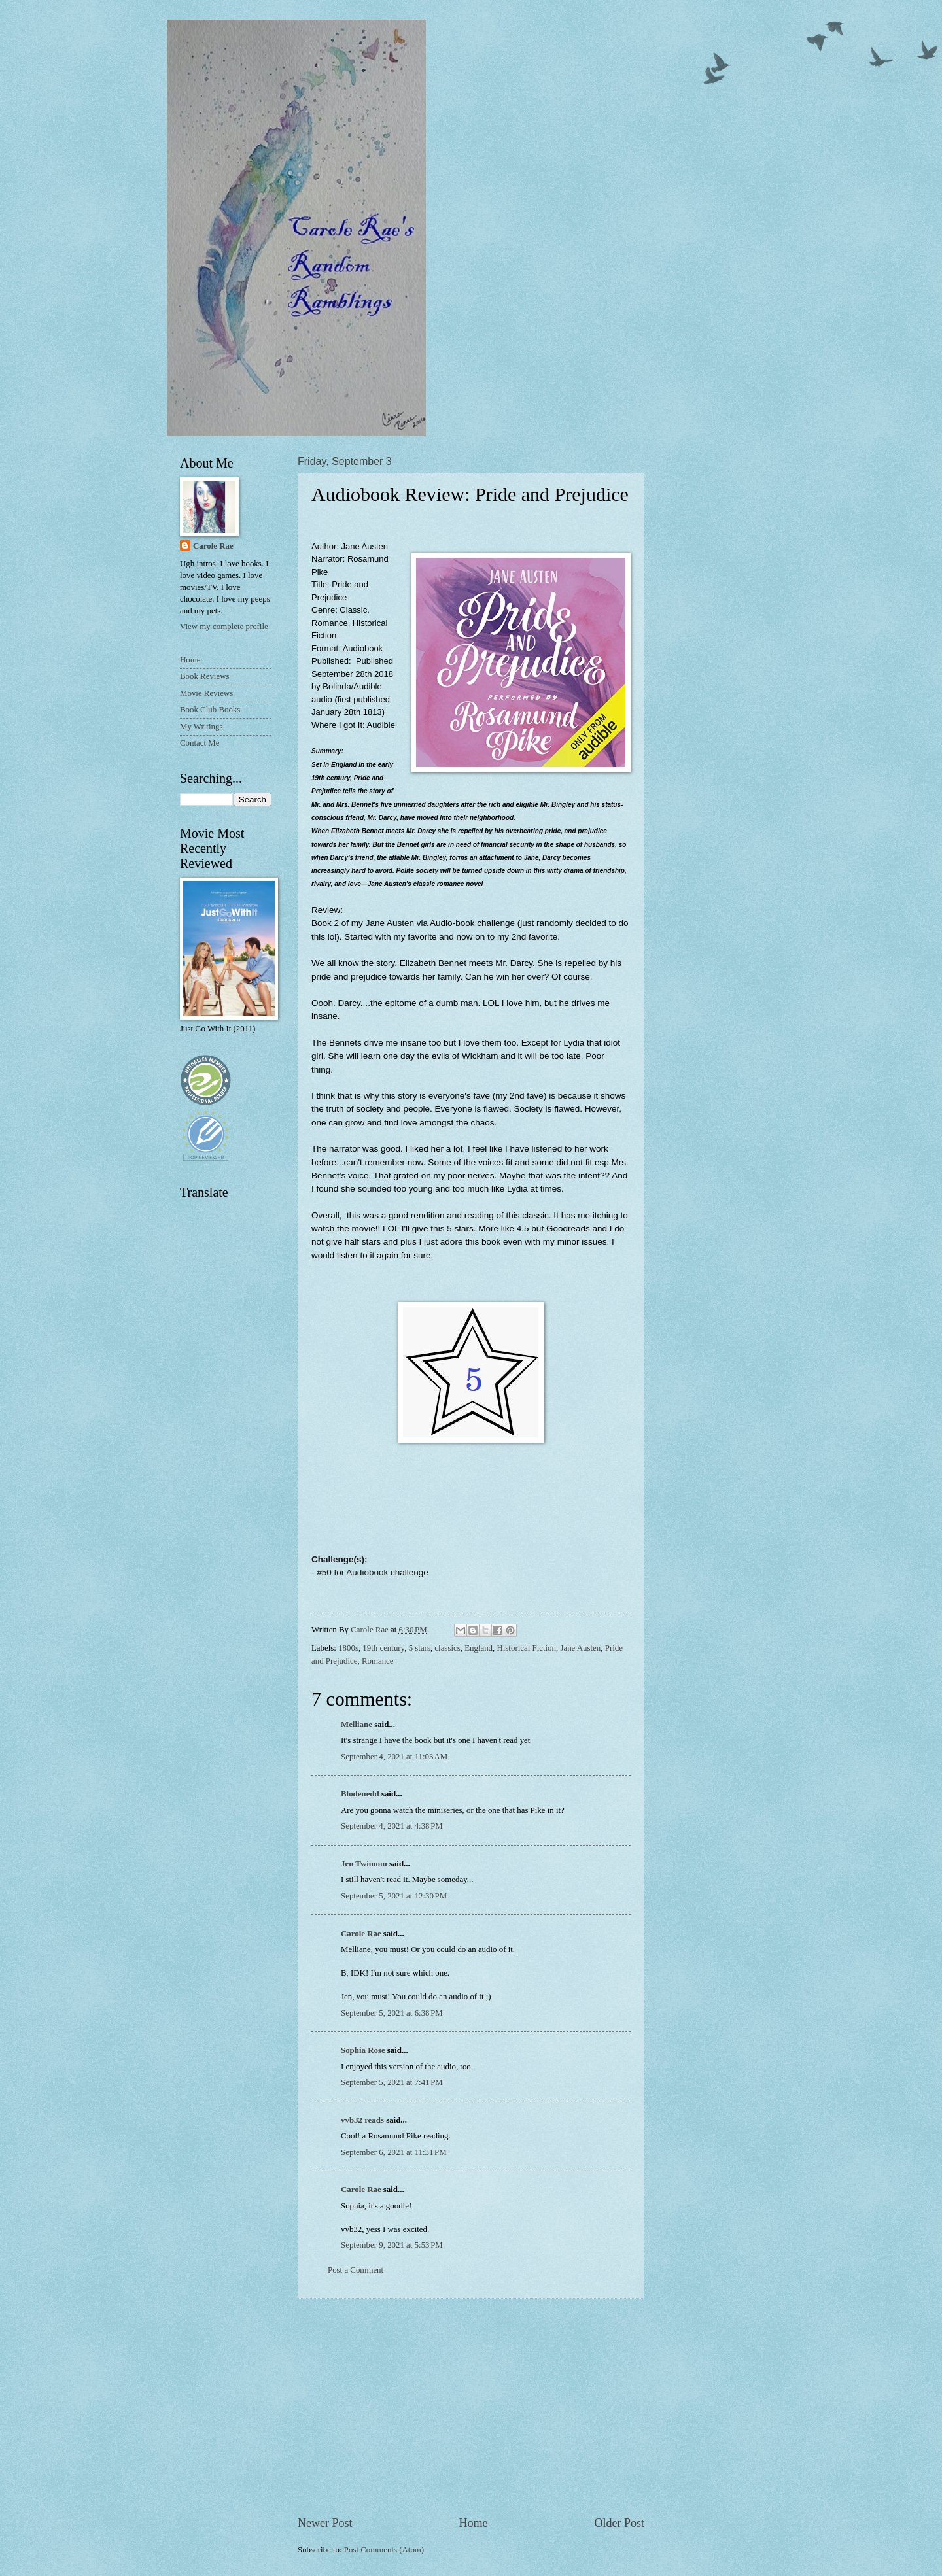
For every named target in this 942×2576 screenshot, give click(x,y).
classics (447, 1648)
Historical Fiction (526, 1648)
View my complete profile (224, 626)
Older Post (619, 2523)
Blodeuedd (360, 1793)
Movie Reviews (206, 693)
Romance (378, 1661)
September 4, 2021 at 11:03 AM (394, 1756)
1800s (348, 1648)
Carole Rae (361, 1933)
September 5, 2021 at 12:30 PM (394, 1895)
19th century (383, 1648)
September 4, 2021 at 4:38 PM (392, 1825)
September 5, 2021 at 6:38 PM (392, 2013)
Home (473, 2523)
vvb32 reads (362, 2120)
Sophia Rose (363, 2050)
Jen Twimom (364, 1863)
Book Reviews (204, 676)
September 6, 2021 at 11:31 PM (394, 2152)
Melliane (356, 1724)
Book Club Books (210, 709)
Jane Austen (580, 1648)
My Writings (201, 726)
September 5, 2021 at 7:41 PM (392, 2082)
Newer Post (325, 2523)
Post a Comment (355, 2270)
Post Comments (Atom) (384, 2549)
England (478, 1648)
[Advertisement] (471, 2407)
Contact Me (199, 742)
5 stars (419, 1648)
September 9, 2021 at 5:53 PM (392, 2245)
